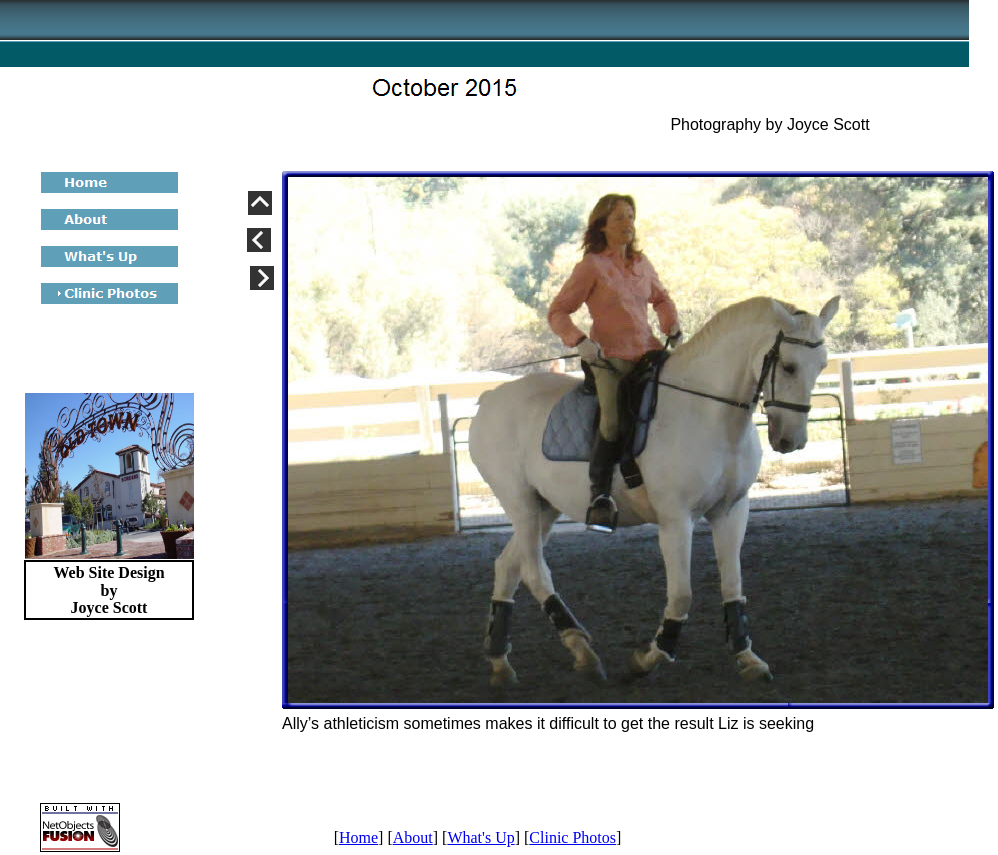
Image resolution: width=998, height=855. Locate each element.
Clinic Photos (572, 837)
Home (358, 837)
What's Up (480, 837)
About (413, 837)
